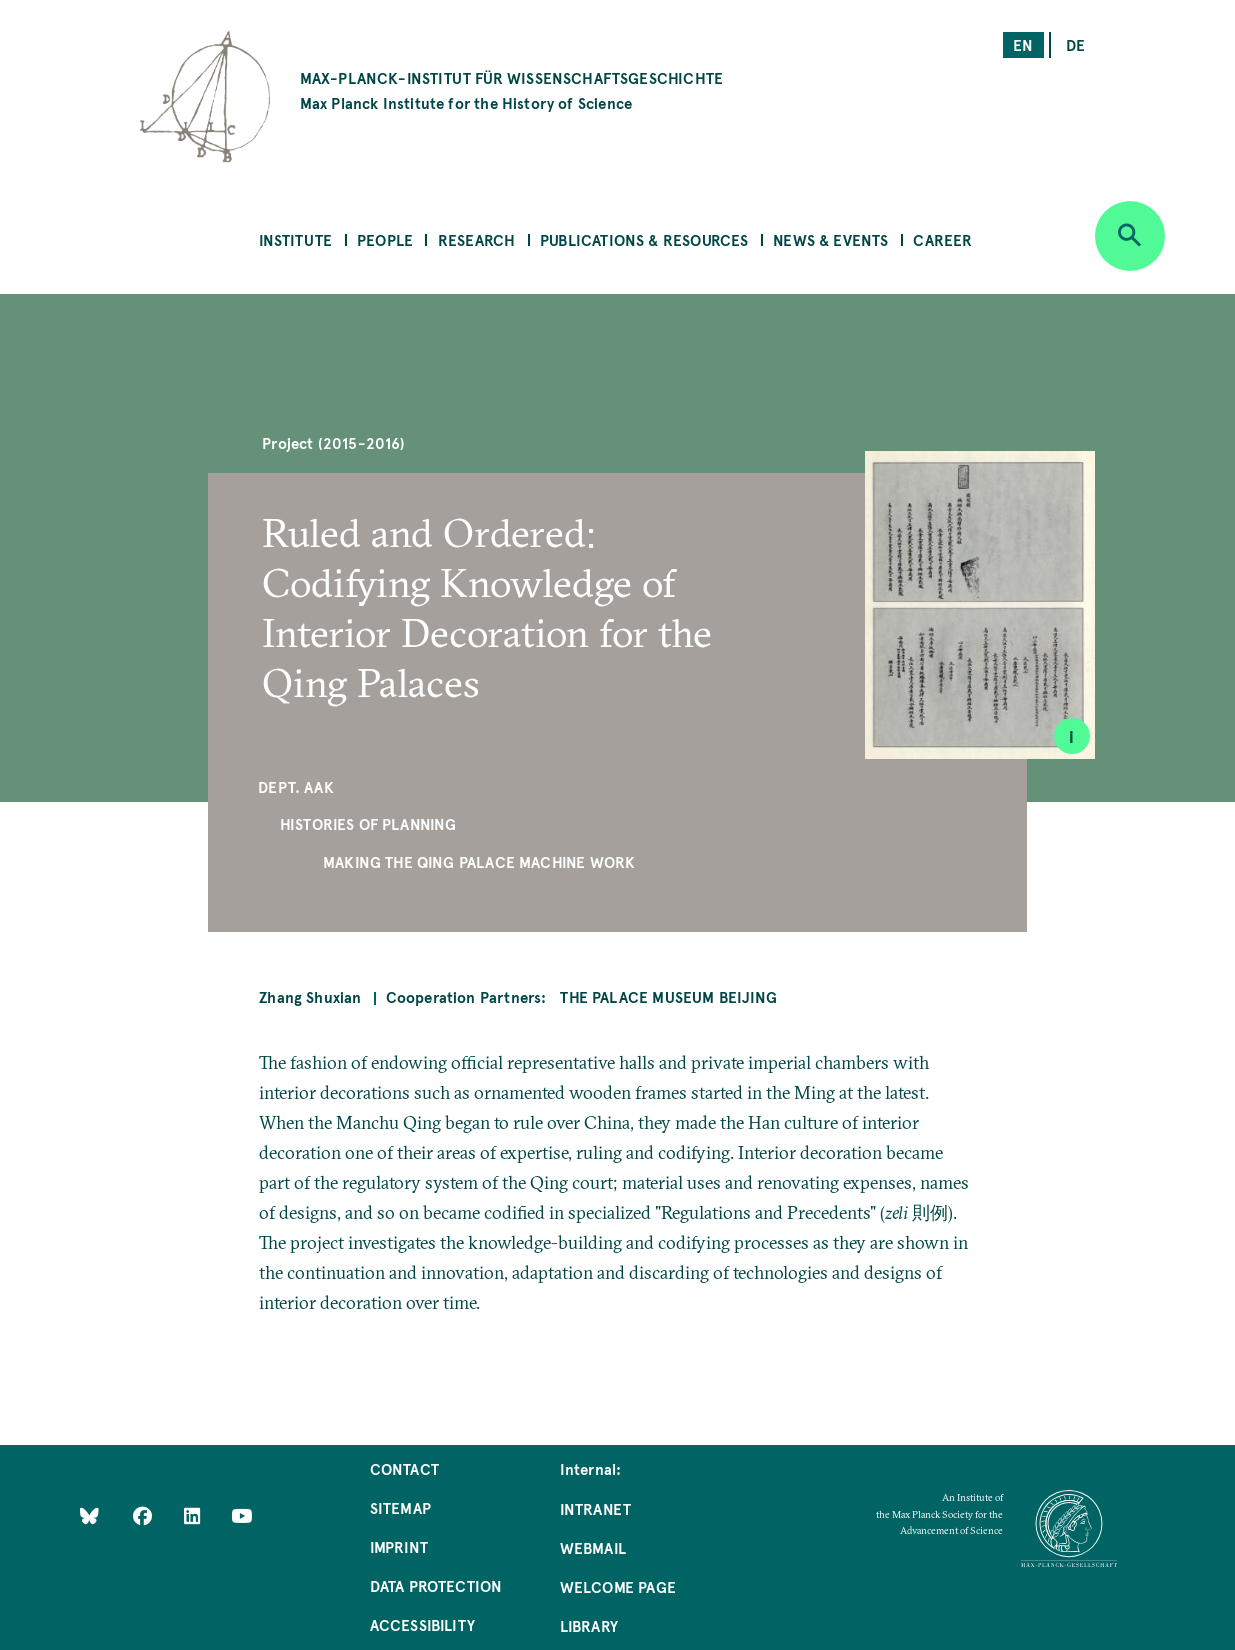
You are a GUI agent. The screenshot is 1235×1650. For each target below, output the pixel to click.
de (1075, 44)
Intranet (595, 1508)
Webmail (593, 1547)
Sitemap (400, 1507)
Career (942, 239)
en (1023, 44)
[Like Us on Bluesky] (89, 1514)
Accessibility (422, 1624)
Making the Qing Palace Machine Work (479, 861)
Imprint (399, 1546)
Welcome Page (618, 1586)
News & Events (830, 239)
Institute (296, 239)
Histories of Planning (368, 823)
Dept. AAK (296, 786)
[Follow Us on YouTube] (241, 1514)
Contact (404, 1468)
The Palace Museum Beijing (668, 996)
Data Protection (436, 1585)
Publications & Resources (644, 239)
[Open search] (1130, 236)
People (385, 239)
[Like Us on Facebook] (144, 1514)
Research (476, 239)
